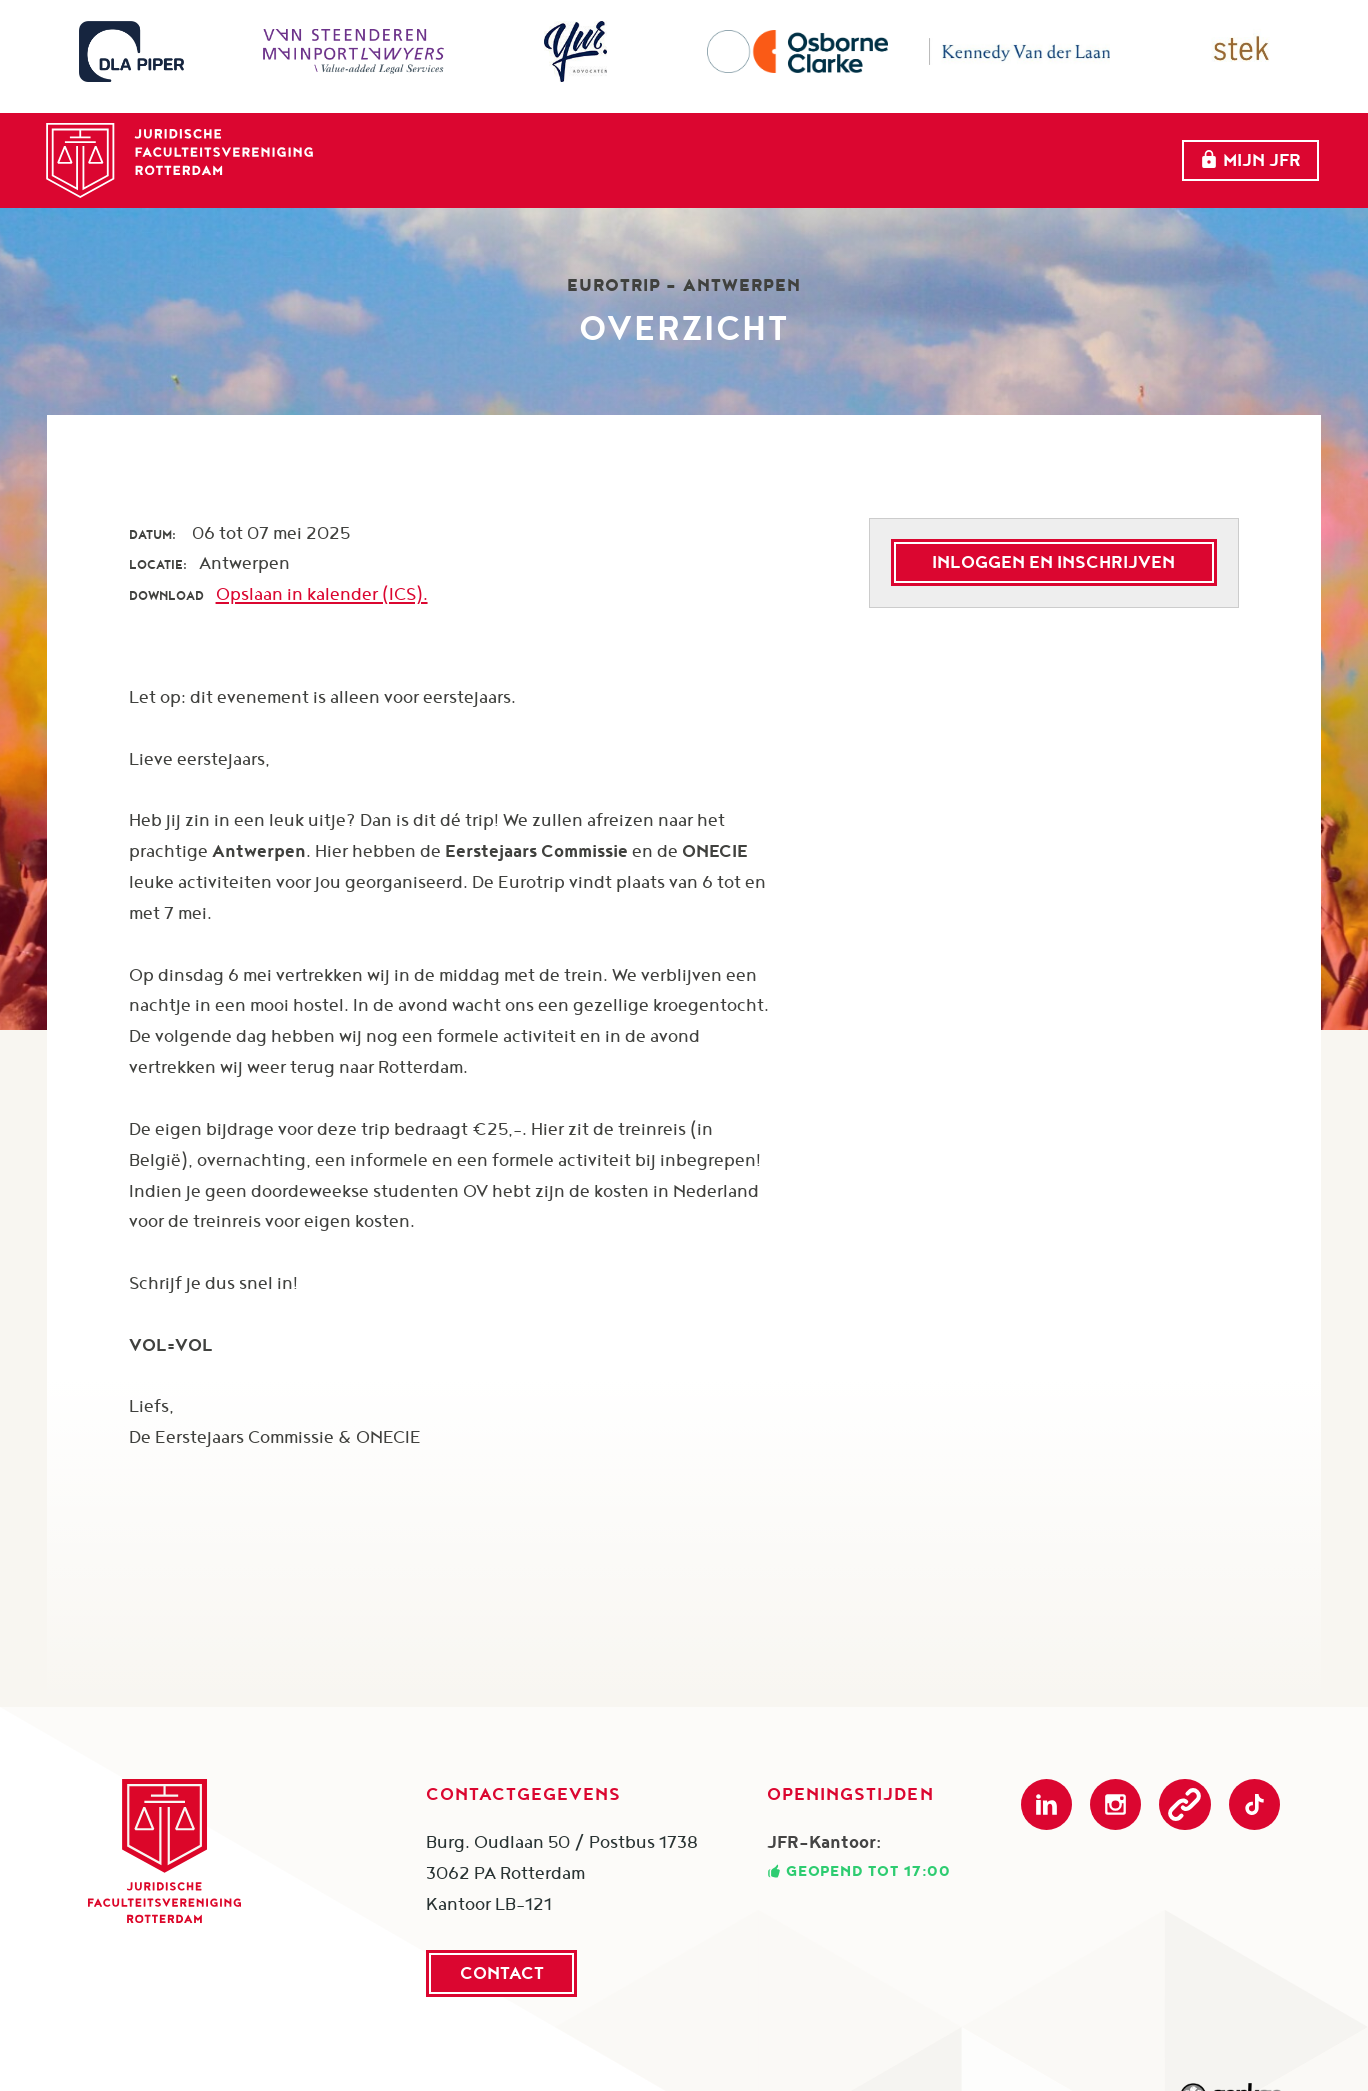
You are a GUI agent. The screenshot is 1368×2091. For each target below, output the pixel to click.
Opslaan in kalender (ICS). (322, 594)
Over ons (652, 145)
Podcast (1184, 1804)
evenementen (804, 145)
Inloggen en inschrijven (1053, 561)
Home (540, 145)
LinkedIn (1046, 1804)
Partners (957, 145)
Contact (502, 1972)
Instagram (1115, 1804)
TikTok (1254, 1804)
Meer (1080, 146)
